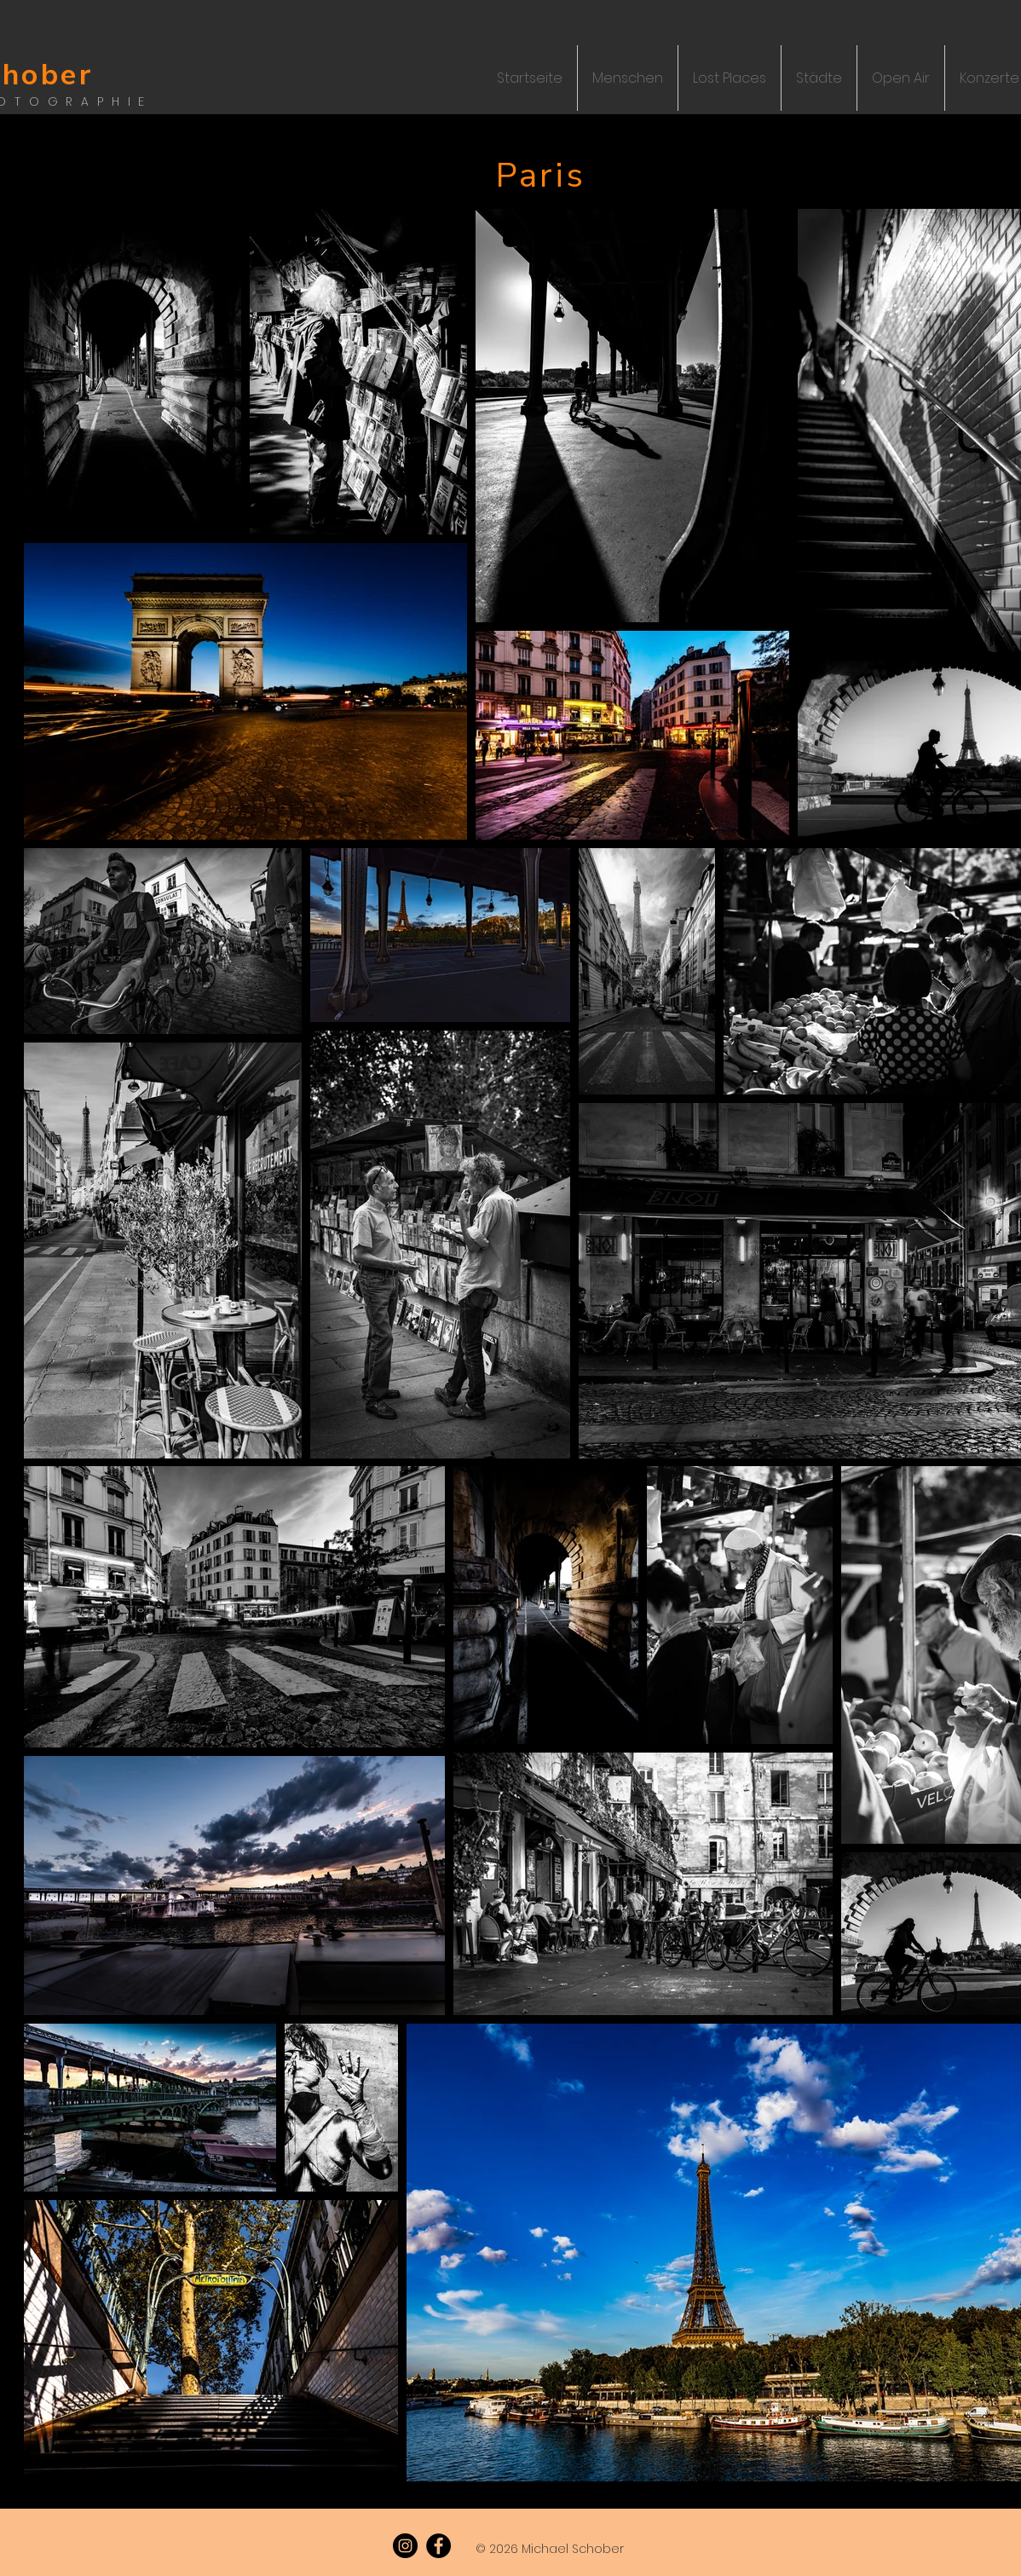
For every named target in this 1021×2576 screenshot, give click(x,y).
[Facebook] (438, 2545)
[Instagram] (405, 2545)
